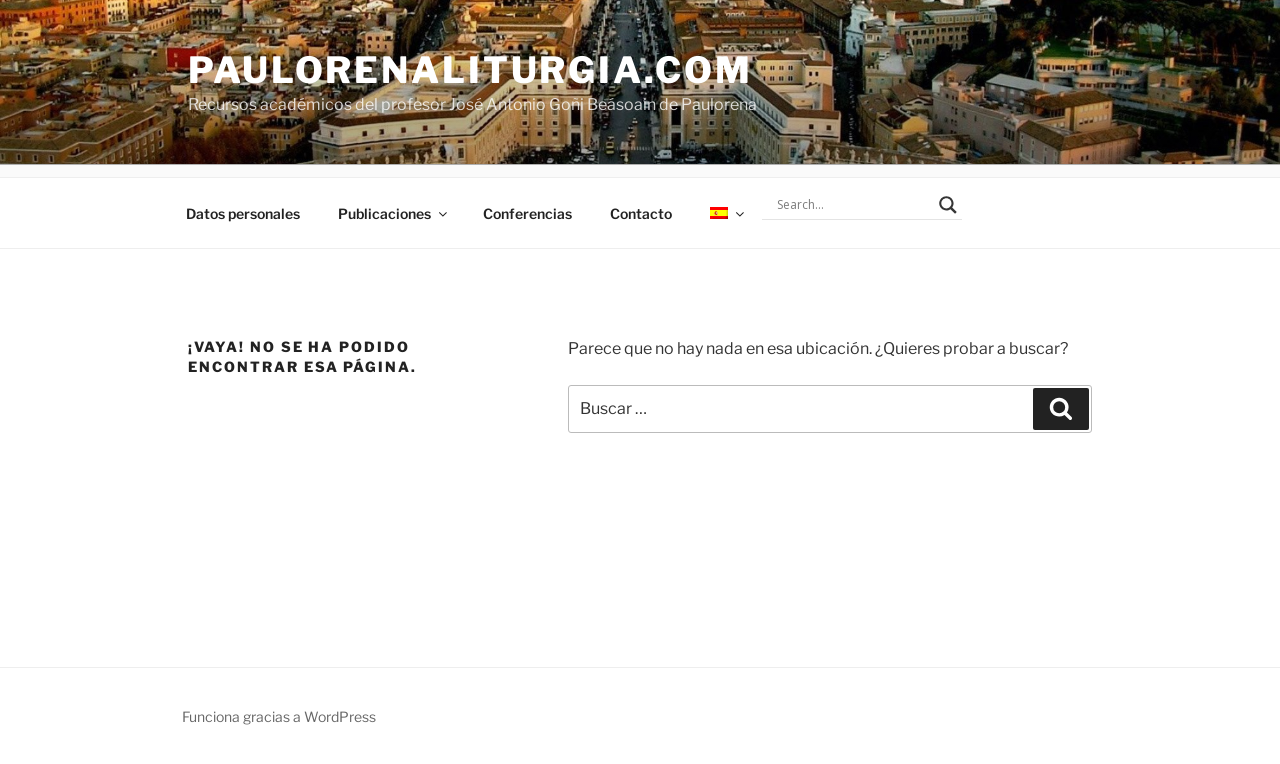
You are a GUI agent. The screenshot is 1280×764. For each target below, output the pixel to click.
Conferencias (527, 213)
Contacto (641, 213)
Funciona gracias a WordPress (279, 716)
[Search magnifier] (948, 205)
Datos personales (243, 213)
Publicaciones (394, 213)
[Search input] (853, 205)
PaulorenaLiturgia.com (470, 70)
